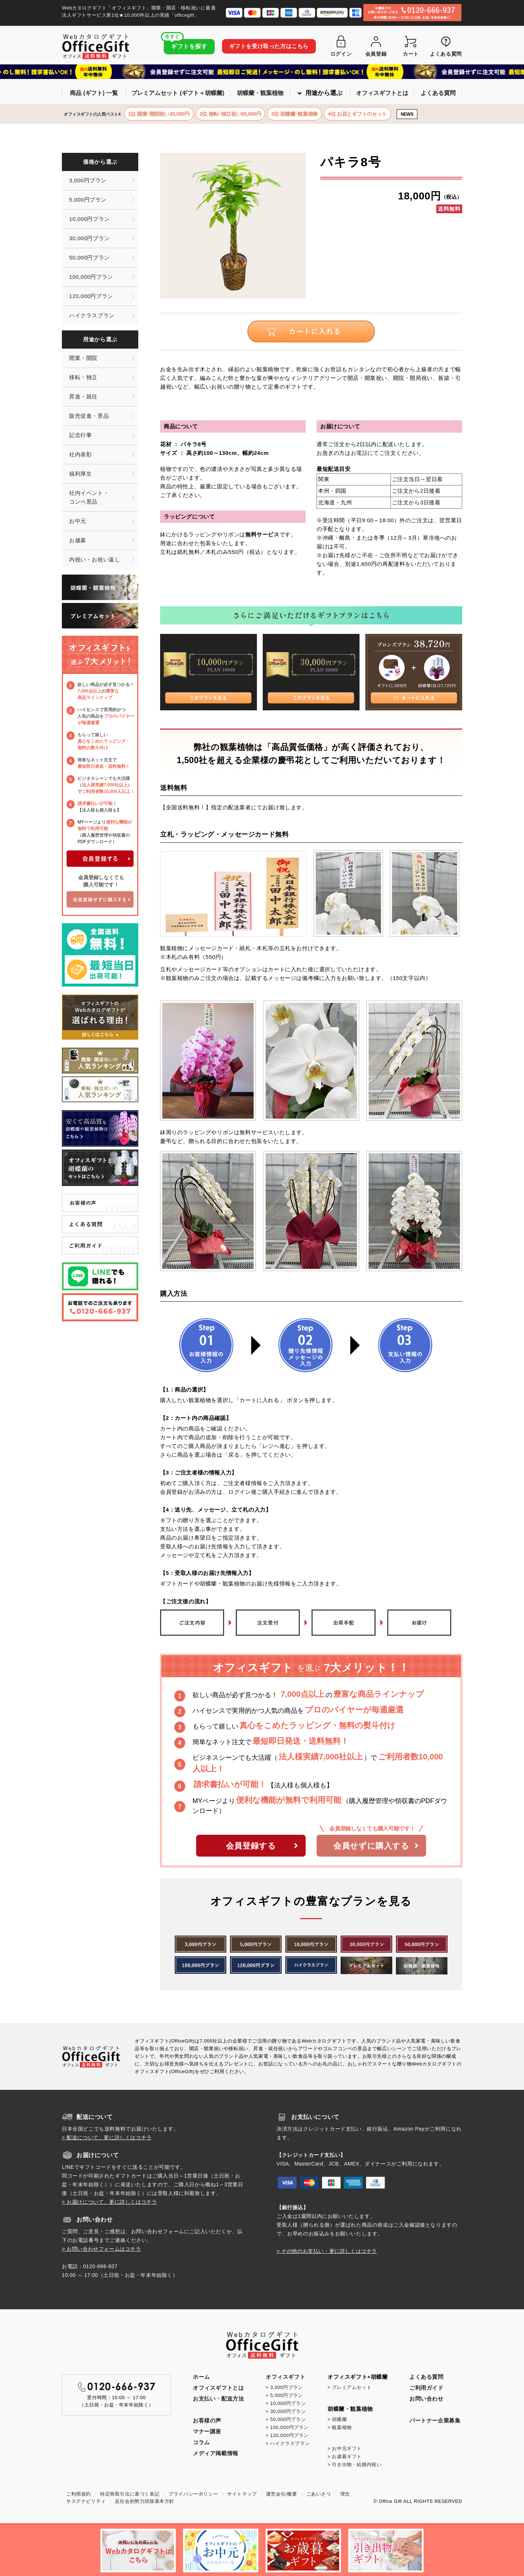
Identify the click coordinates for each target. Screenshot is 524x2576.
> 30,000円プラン (286, 2411)
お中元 (77, 521)
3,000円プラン (88, 180)
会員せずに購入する (376, 1845)
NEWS (407, 114)
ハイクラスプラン (92, 315)
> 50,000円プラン (286, 2419)
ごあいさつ (318, 2494)
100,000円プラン (91, 277)
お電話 (359, 453)
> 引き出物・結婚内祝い (354, 2464)
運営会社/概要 (281, 2494)
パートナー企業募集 (434, 2420)
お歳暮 (77, 540)
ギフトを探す (185, 44)
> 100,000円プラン (287, 2427)
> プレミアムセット (350, 2387)
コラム (201, 2442)
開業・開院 (83, 358)
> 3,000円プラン (284, 2387)
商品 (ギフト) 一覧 (94, 93)
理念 (345, 2494)
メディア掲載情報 (215, 2453)
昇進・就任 (83, 396)
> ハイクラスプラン (288, 2443)
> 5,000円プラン (284, 2395)
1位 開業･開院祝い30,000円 (159, 114)
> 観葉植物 (340, 2427)
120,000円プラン (91, 296)
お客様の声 (207, 2420)
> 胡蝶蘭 (337, 2419)
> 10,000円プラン (286, 2403)
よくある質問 (438, 93)
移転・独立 (83, 377)
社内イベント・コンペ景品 (89, 497)
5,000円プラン (88, 200)
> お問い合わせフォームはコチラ (101, 2249)
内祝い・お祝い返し (94, 559)
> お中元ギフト (345, 2448)
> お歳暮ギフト (345, 2456)
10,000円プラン (89, 219)
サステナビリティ (86, 2501)
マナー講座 (207, 2431)
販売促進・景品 (89, 416)
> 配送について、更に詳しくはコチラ (107, 2137)
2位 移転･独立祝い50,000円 (230, 114)
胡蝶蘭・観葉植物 (260, 93)
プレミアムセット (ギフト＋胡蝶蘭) (177, 93)
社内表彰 (80, 454)
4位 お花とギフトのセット (357, 114)
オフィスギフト (285, 2377)
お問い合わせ (426, 2399)
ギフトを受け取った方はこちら (269, 46)
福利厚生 (80, 474)
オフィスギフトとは (382, 93)
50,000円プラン (89, 257)
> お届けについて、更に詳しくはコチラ (109, 2202)
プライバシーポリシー (193, 2494)
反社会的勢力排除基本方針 (144, 2501)
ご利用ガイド (426, 2388)
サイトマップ (242, 2494)
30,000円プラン (89, 238)
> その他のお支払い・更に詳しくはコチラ (327, 2251)
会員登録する (262, 1845)
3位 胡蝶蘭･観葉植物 (294, 114)
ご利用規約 (78, 2494)
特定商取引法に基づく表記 (129, 2494)
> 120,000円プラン (287, 2435)
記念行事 (80, 435)
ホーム (201, 2377)
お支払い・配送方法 (218, 2399)
